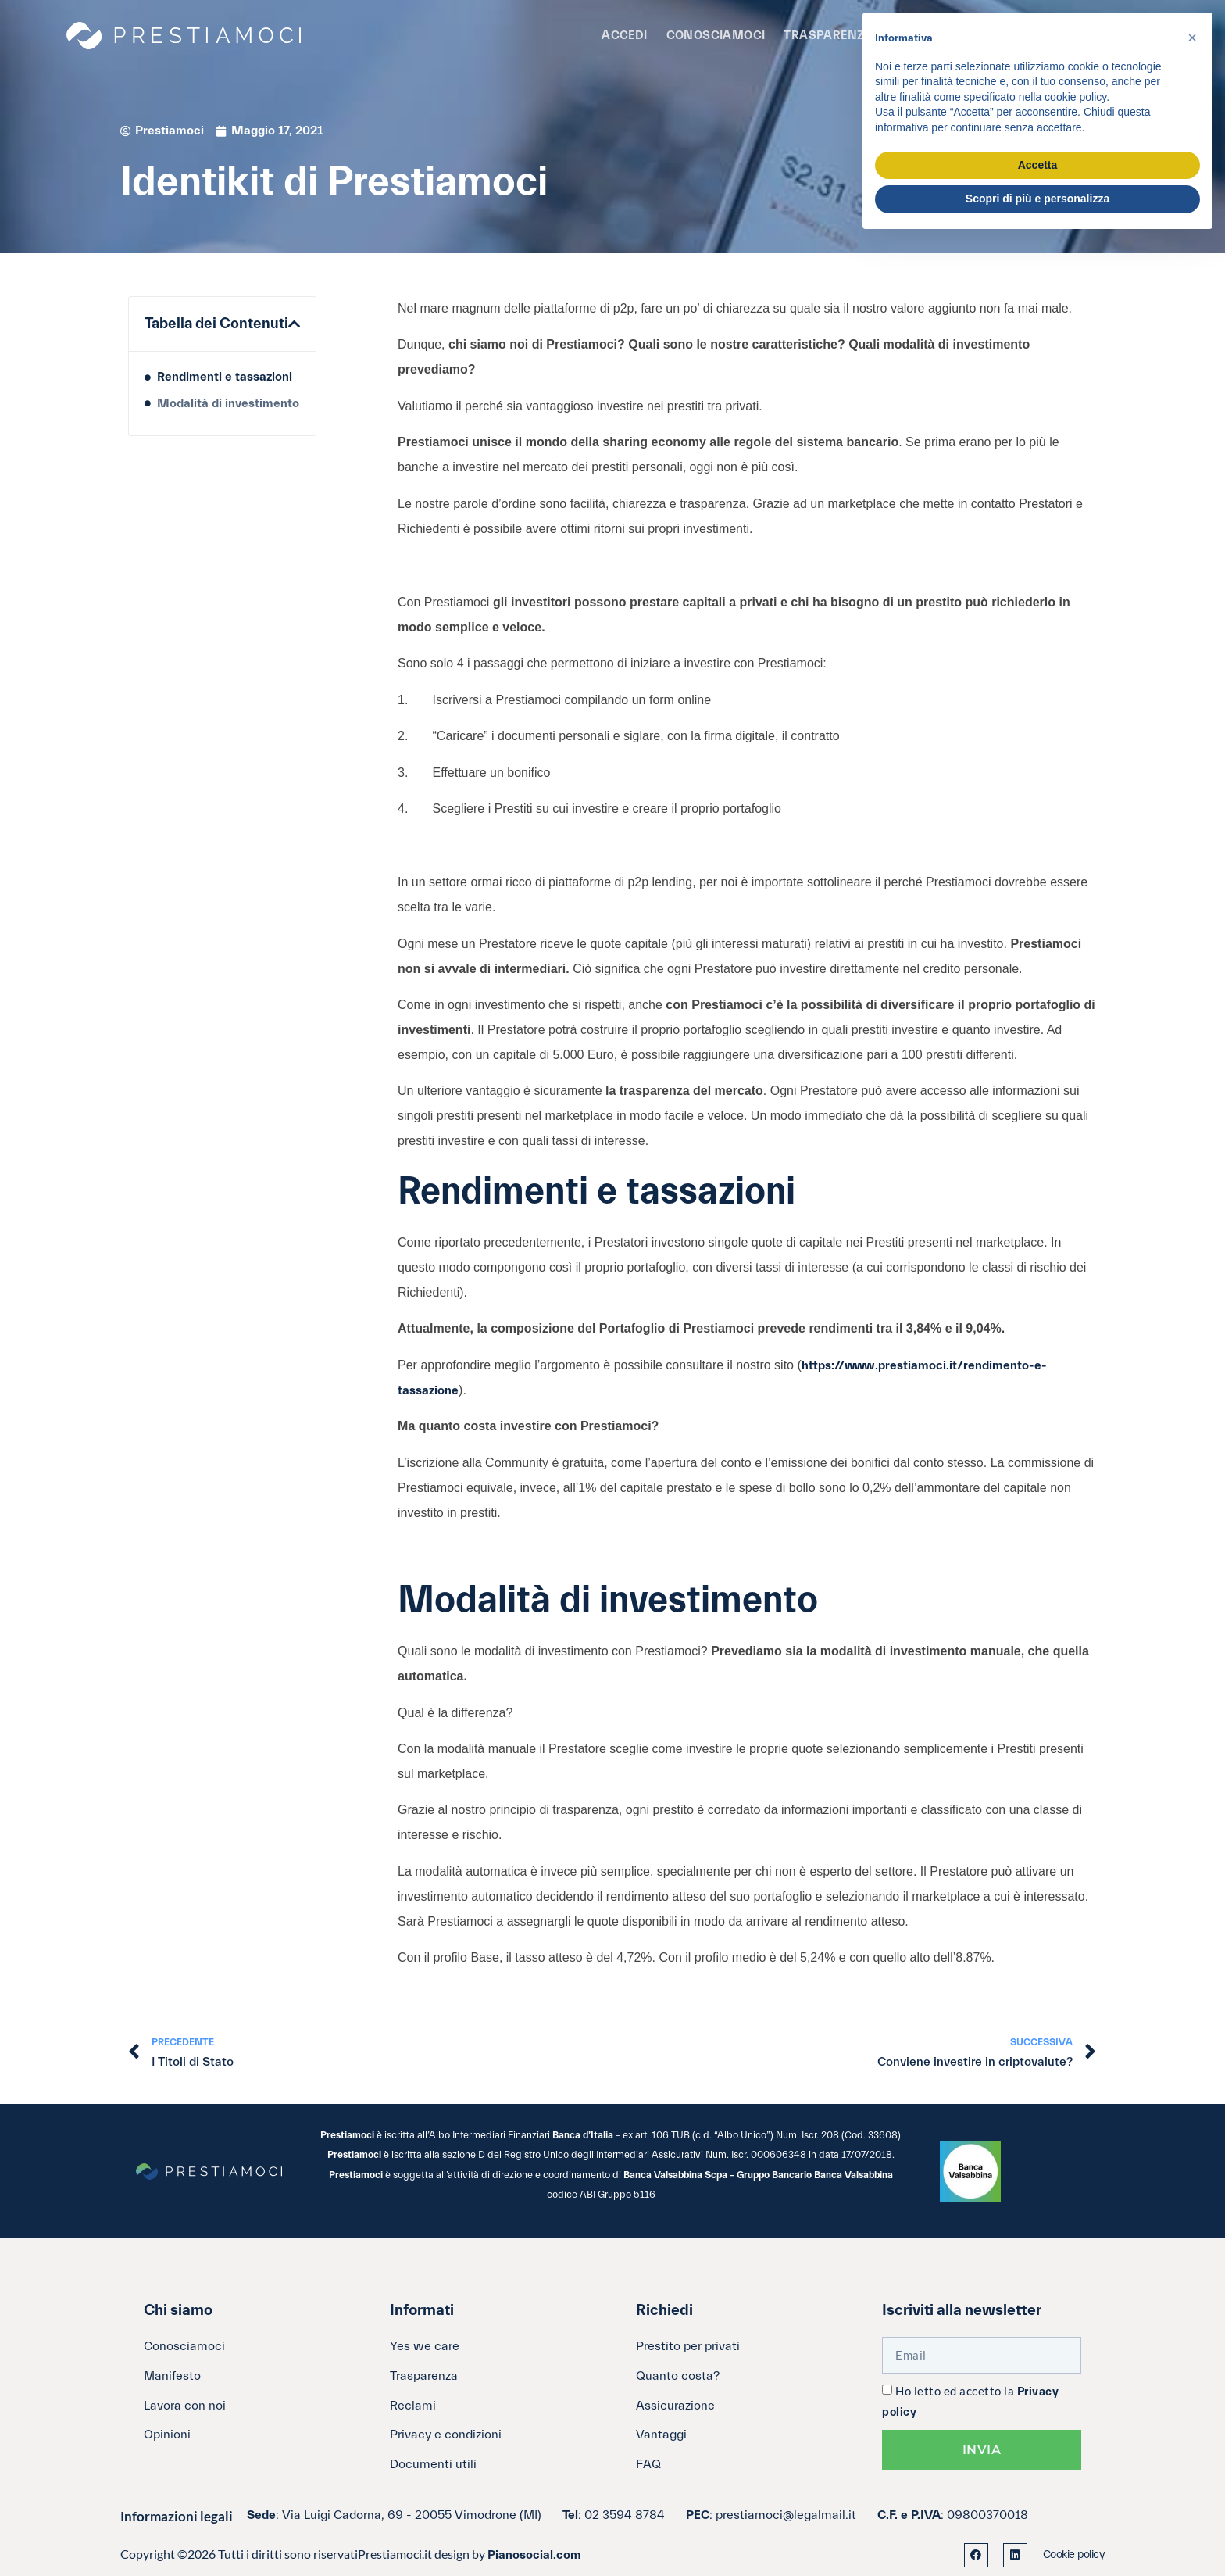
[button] (294, 324)
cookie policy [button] (1075, 97)
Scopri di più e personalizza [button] (1037, 198)
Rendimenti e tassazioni (224, 377)
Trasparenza (828, 35)
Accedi (624, 35)
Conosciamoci (716, 35)
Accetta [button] (1038, 165)
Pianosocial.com (534, 2555)
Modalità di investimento (228, 403)
